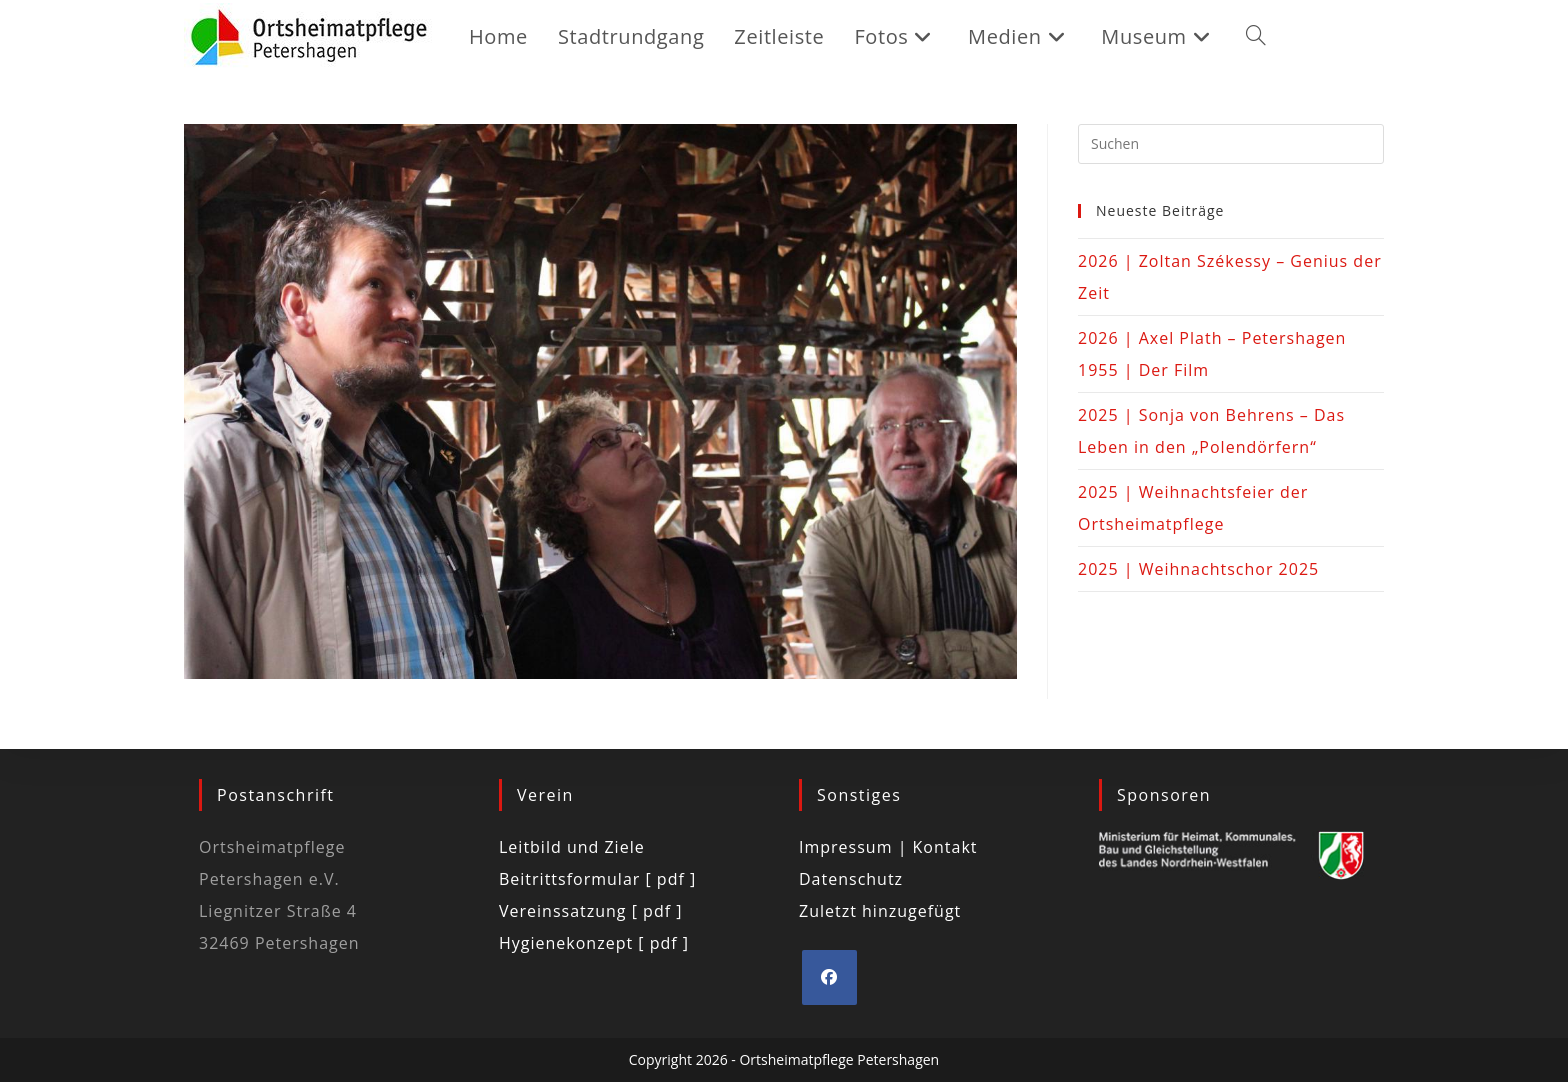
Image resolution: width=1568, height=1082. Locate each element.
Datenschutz (851, 879)
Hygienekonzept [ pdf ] (594, 943)
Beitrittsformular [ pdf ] (597, 879)
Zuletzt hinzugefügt (880, 911)
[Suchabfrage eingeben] (1231, 144)
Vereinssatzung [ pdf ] (590, 911)
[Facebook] (829, 977)
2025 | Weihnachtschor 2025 (1198, 569)
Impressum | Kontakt (888, 847)
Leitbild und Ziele (572, 847)
